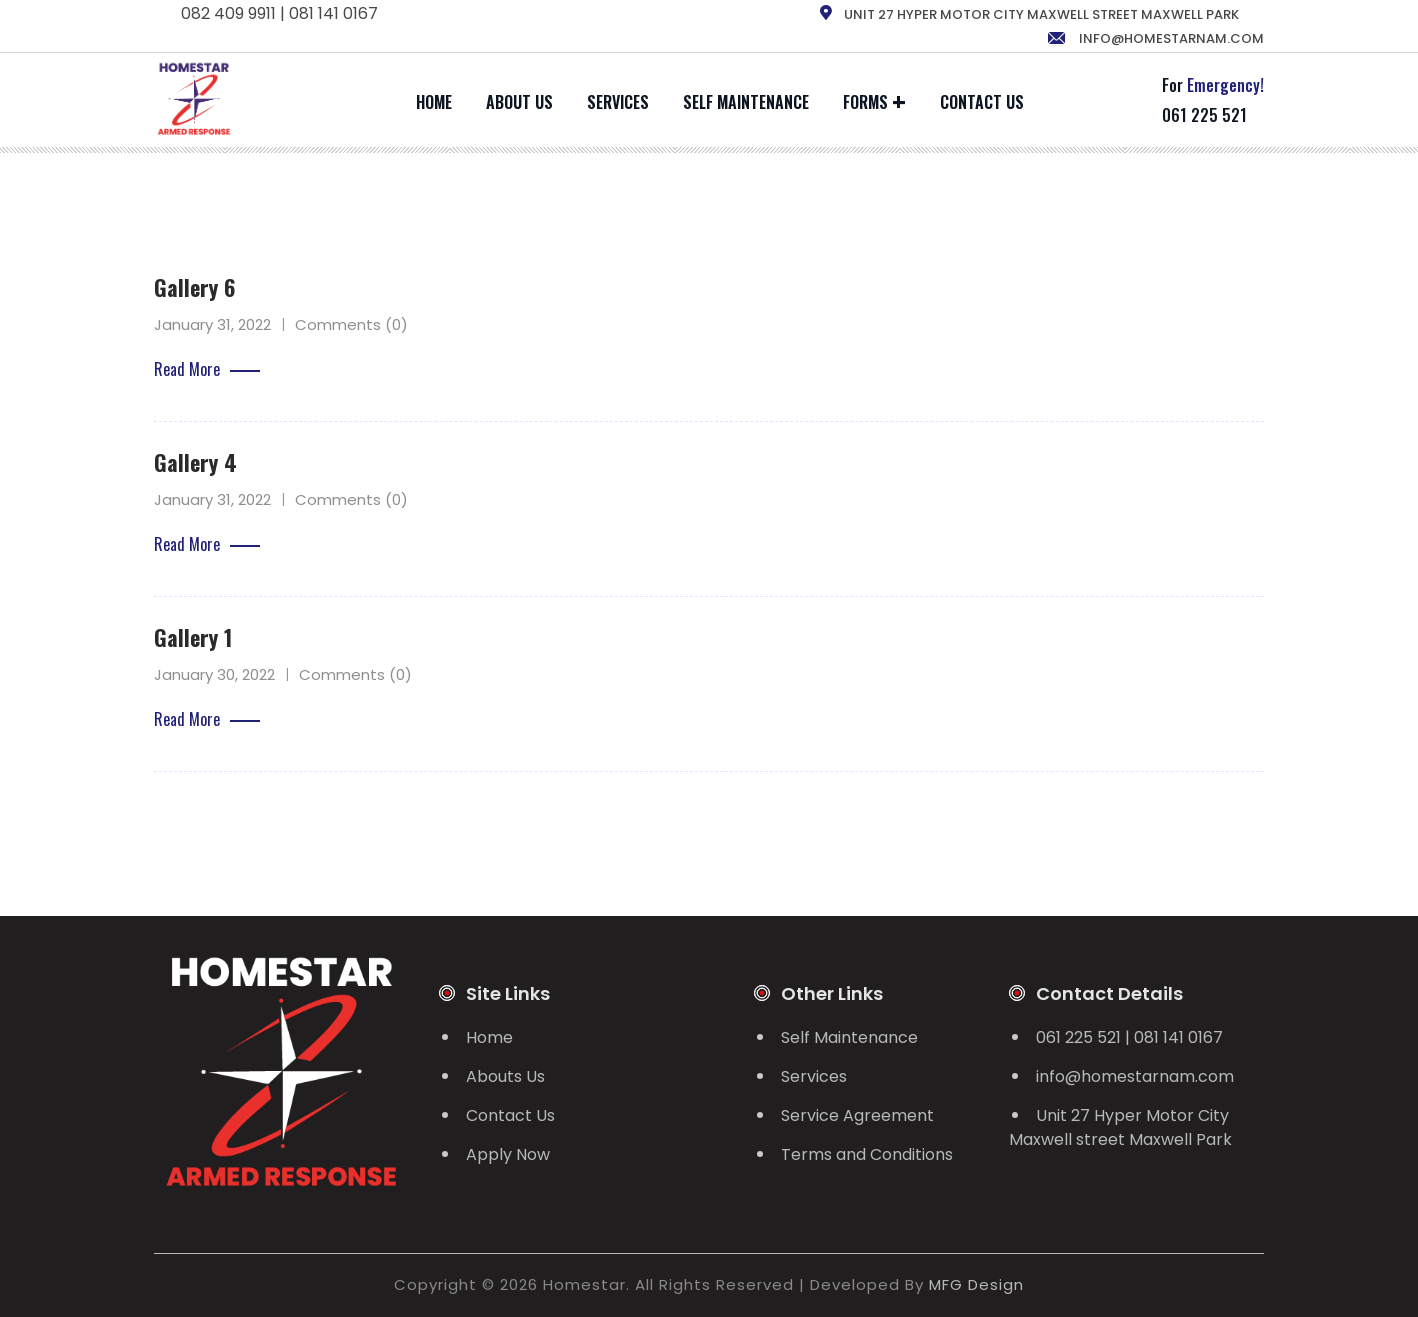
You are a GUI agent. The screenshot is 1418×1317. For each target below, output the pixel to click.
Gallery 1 (193, 637)
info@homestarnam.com (1155, 38)
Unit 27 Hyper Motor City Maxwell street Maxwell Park (1120, 1127)
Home (434, 102)
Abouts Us (505, 1076)
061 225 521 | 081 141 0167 (1129, 1037)
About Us (519, 102)
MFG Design (976, 1284)
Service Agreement (857, 1115)
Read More (207, 369)
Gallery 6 (194, 287)
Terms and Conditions (867, 1154)
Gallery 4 (195, 462)
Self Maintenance (746, 102)
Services (618, 102)
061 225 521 (1204, 115)
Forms (865, 102)
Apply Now (508, 1154)
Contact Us (982, 102)
